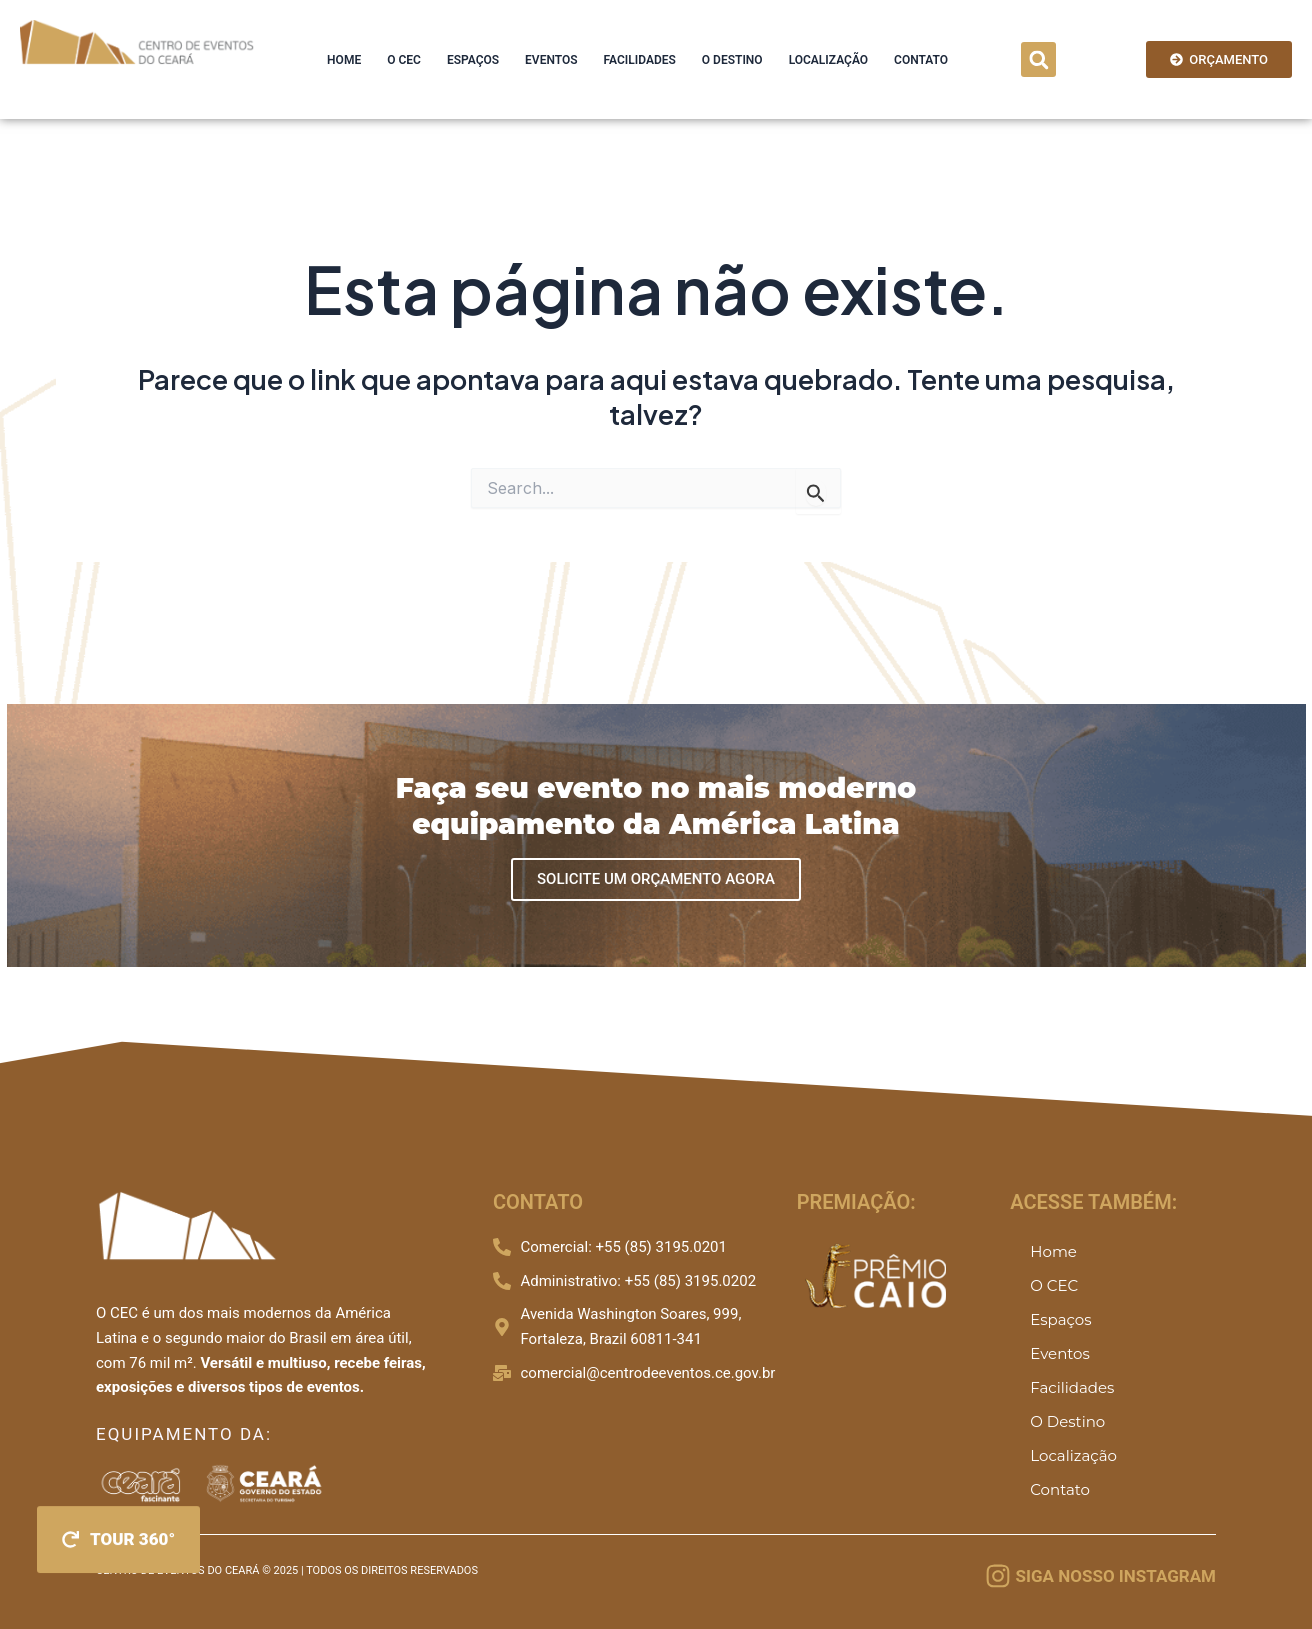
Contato (921, 60)
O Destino (732, 60)
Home (344, 60)
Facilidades (640, 60)
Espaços (473, 60)
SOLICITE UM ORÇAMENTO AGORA (656, 879)
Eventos (551, 60)
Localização (828, 60)
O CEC (404, 60)
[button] (1038, 59)
